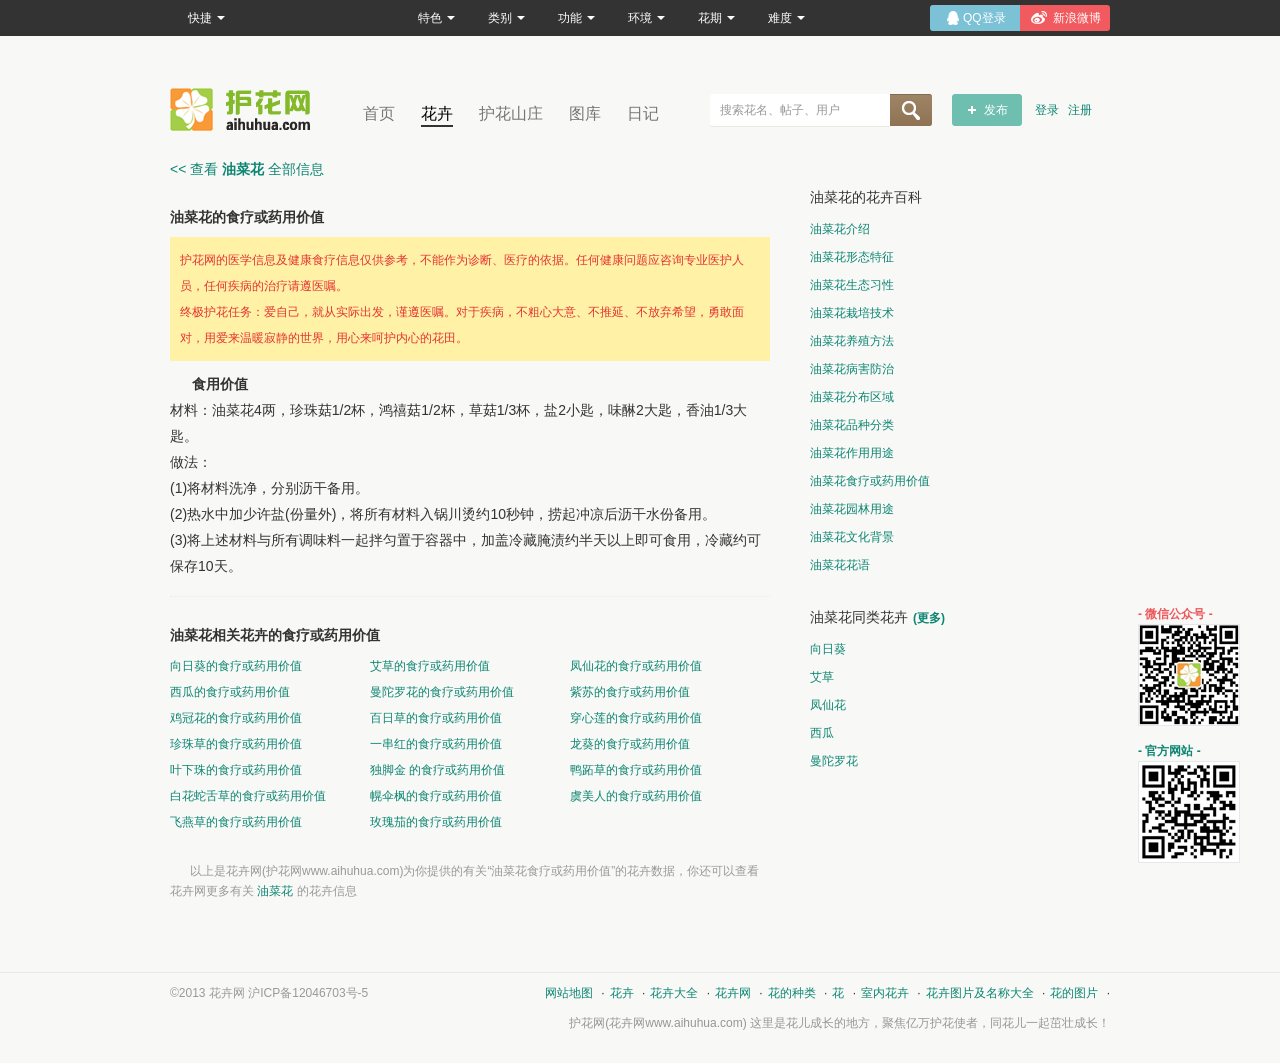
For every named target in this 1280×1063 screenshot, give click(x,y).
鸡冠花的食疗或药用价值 (236, 718)
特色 (436, 18)
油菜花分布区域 (852, 397)
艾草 (822, 677)
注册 (1080, 110)
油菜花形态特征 (852, 257)
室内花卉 (885, 993)
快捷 (206, 18)
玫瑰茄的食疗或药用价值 (436, 822)
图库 (585, 113)
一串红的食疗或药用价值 (436, 744)
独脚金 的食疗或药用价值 (437, 770)
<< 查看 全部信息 (247, 169)
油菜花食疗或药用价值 (870, 481)
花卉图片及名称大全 (980, 993)
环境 (646, 18)
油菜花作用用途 (852, 453)
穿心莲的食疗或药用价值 (636, 718)
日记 (643, 113)
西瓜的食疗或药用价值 (230, 692)
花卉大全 (674, 993)
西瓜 (822, 733)
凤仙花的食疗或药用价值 (636, 666)
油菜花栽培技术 (852, 313)
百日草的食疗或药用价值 (436, 718)
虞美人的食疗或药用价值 (636, 796)
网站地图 (569, 993)
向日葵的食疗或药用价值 (236, 666)
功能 (576, 18)
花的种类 (792, 993)
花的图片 (1074, 993)
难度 (786, 18)
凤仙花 (828, 705)
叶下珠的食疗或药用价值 (236, 770)
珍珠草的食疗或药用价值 (236, 744)
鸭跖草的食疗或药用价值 (636, 770)
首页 (379, 113)
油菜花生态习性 (852, 285)
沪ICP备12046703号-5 (308, 993)
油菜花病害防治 (852, 369)
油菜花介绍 (840, 229)
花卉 (437, 113)
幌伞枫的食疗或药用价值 (436, 796)
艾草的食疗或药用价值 (430, 666)
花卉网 (245, 109)
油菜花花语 (840, 565)
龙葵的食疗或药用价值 (630, 744)
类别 (506, 18)
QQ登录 (984, 18)
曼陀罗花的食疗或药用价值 (442, 692)
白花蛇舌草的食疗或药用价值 (248, 796)
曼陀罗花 (834, 761)
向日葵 (828, 649)
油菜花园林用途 (852, 509)
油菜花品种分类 (852, 425)
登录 (1047, 110)
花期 (716, 18)
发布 (996, 110)
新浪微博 (1077, 18)
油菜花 (275, 891)
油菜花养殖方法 (852, 341)
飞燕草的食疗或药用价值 (236, 822)
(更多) (929, 618)
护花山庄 (511, 113)
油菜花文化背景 (852, 537)
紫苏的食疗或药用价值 (630, 692)
